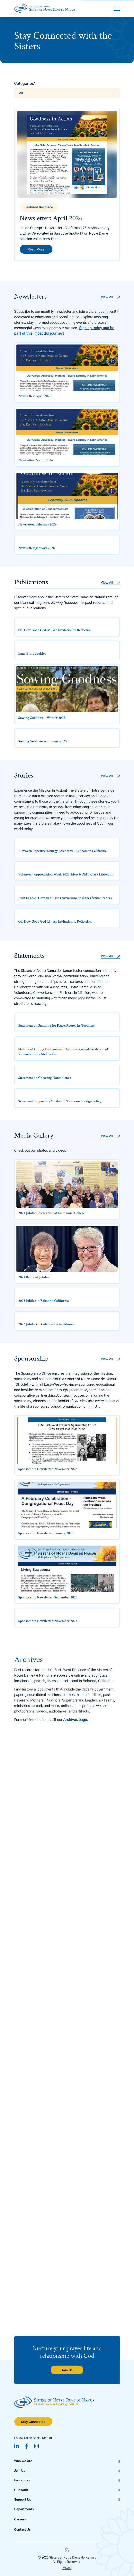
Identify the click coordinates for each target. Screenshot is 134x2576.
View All (107, 297)
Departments (24, 2509)
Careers (20, 2519)
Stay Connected (33, 2421)
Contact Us (22, 2529)
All (21, 93)
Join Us (67, 2370)
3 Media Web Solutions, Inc (67, 2550)
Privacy (67, 2568)
